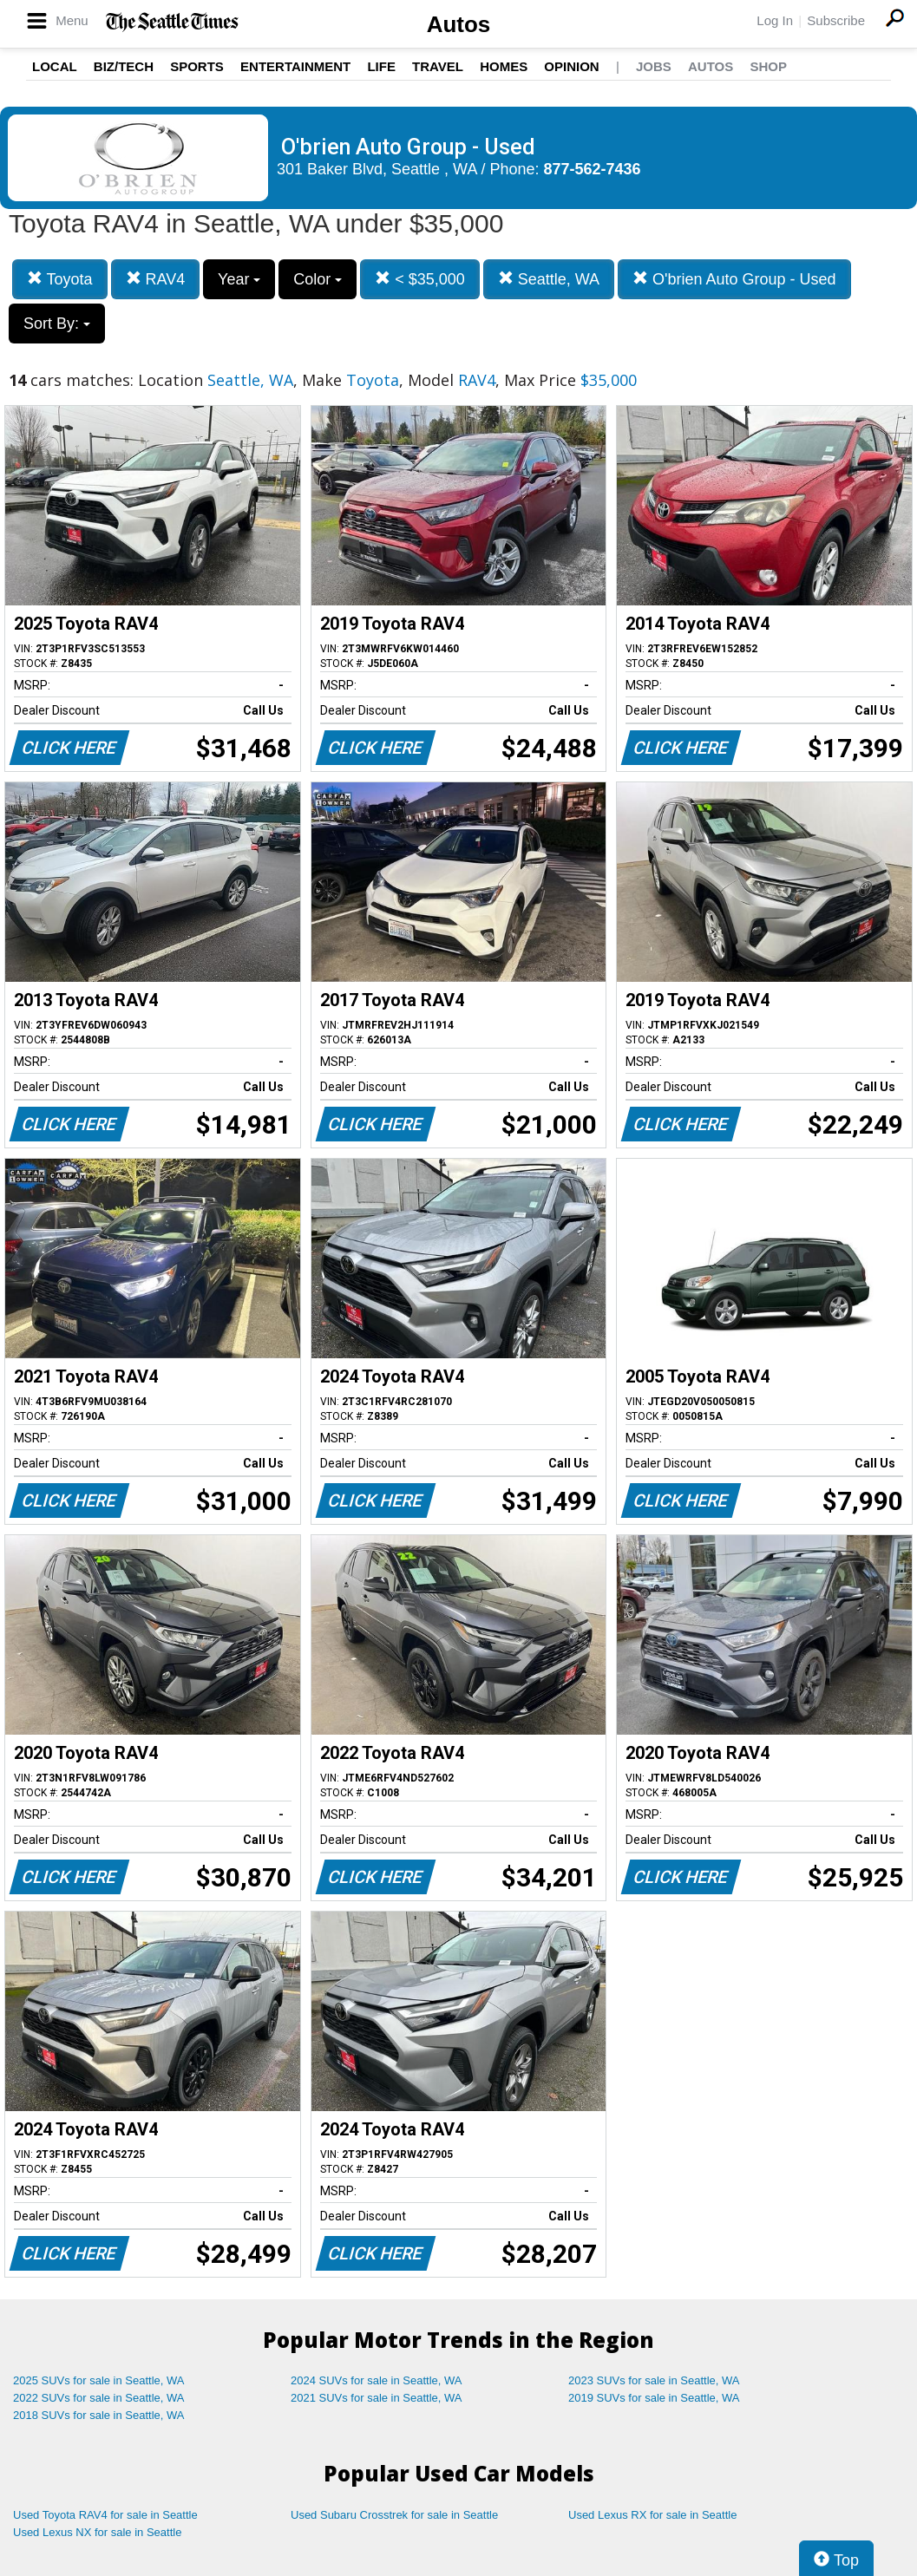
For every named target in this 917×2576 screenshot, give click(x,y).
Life (381, 66)
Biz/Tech (124, 66)
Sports (197, 66)
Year (239, 279)
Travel (437, 66)
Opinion (571, 66)
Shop (768, 66)
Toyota (60, 279)
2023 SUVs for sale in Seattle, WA (654, 2380)
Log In (775, 20)
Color (317, 279)
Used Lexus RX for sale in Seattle (652, 2514)
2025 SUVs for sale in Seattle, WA (99, 2380)
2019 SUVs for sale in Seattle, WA (654, 2397)
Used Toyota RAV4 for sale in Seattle (105, 2514)
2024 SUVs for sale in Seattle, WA (376, 2380)
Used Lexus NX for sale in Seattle (97, 2532)
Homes (503, 66)
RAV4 (156, 279)
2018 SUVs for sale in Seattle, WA (99, 2415)
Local (54, 66)
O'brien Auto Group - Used (734, 279)
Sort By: (56, 323)
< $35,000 (420, 279)
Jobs (653, 66)
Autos (459, 24)
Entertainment (295, 66)
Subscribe (836, 20)
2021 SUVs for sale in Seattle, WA (376, 2397)
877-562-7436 (592, 169)
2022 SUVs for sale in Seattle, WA (99, 2397)
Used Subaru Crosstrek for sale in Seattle (394, 2514)
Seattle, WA (548, 279)
